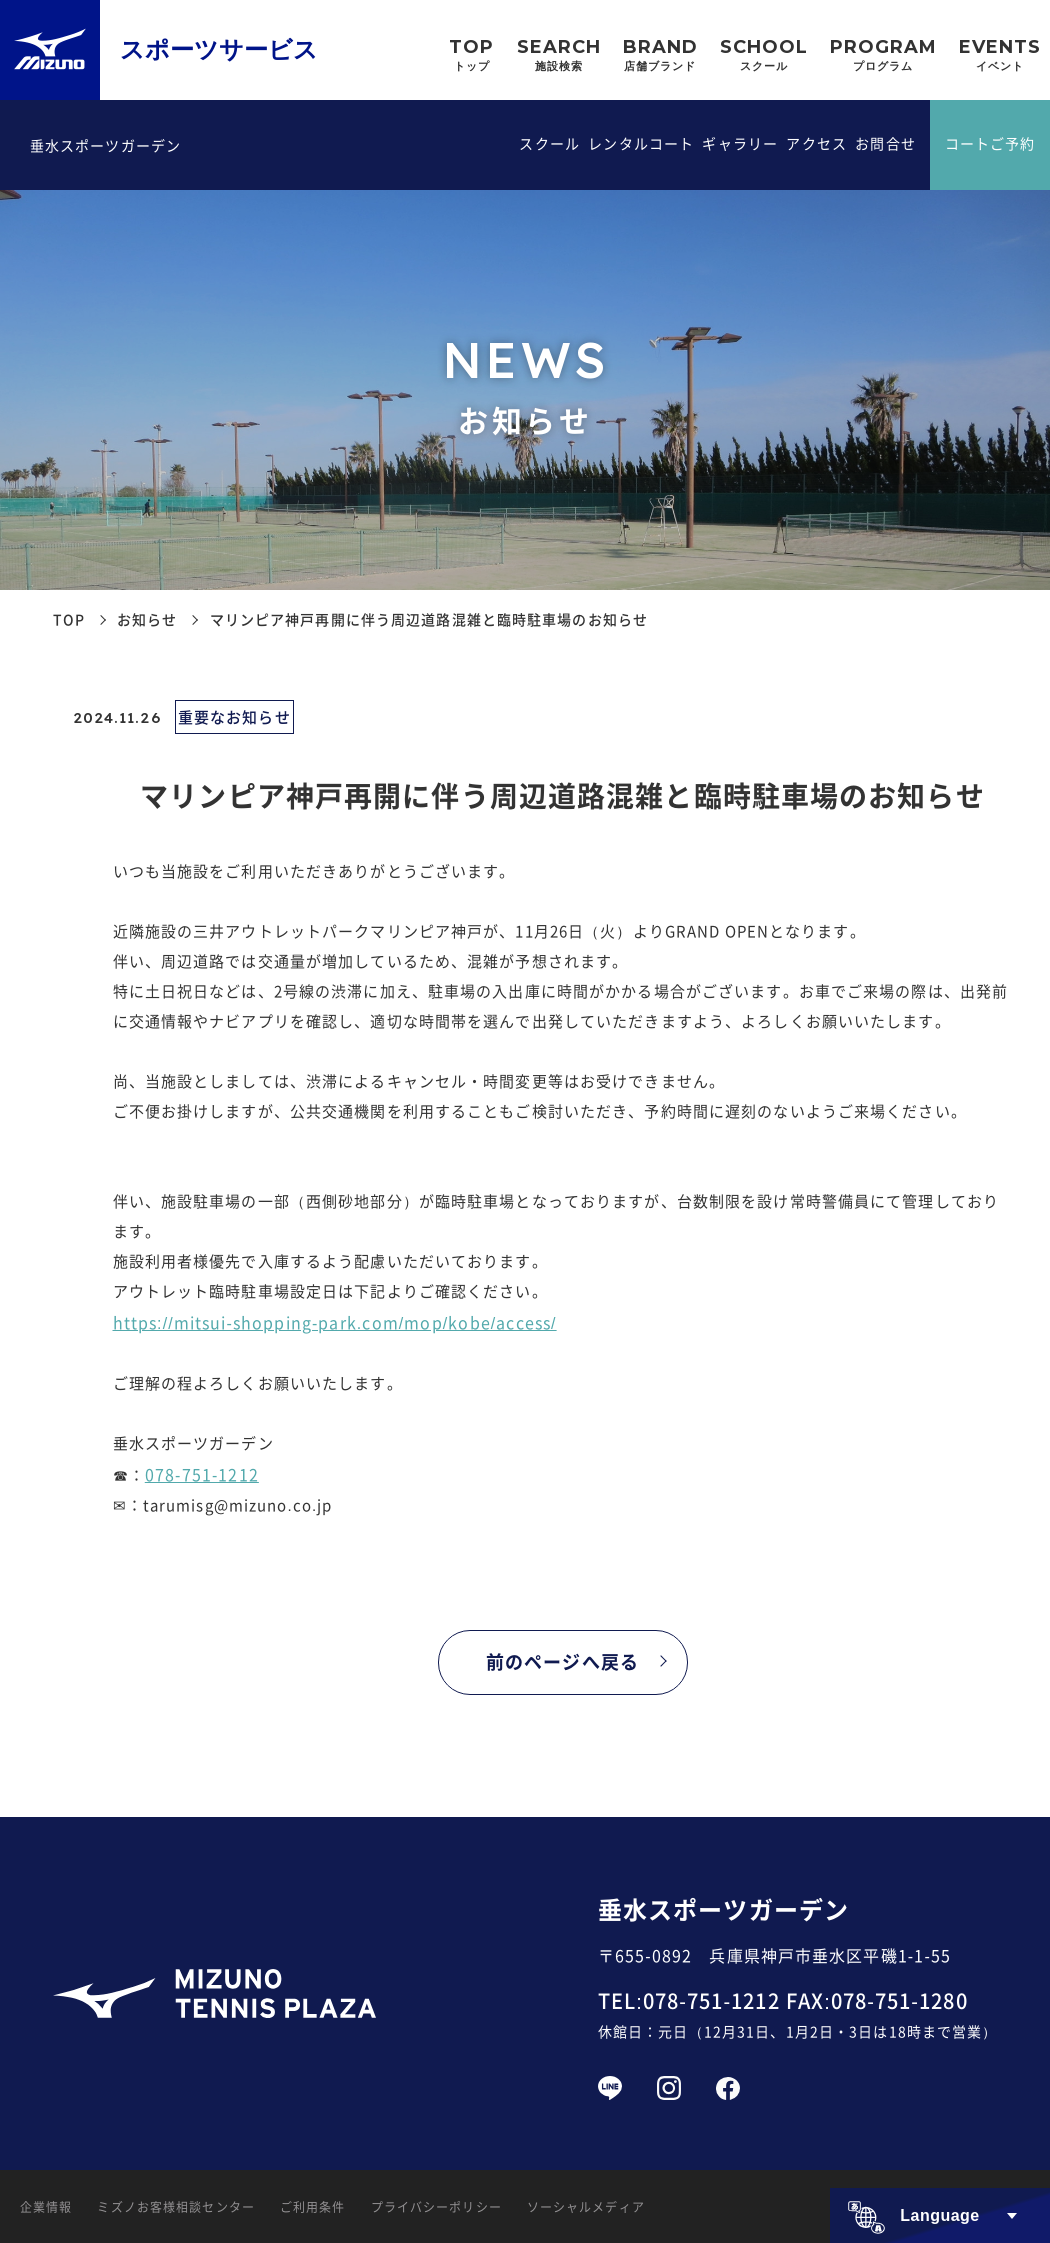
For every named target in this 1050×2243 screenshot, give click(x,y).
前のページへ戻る (562, 1661)
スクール (549, 143)
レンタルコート (641, 143)
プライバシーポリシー (436, 2206)
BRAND (660, 56)
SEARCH (559, 56)
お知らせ (147, 619)
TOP (471, 56)
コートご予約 (990, 143)
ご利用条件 (313, 2206)
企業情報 (46, 2206)
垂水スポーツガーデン (105, 145)
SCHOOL (764, 56)
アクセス (816, 143)
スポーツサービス (219, 49)
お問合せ (885, 143)
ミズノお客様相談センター (175, 2206)
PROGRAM (883, 56)
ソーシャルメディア (586, 2206)
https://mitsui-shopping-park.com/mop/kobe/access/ (335, 1322)
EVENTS (1000, 56)
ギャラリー (740, 143)
